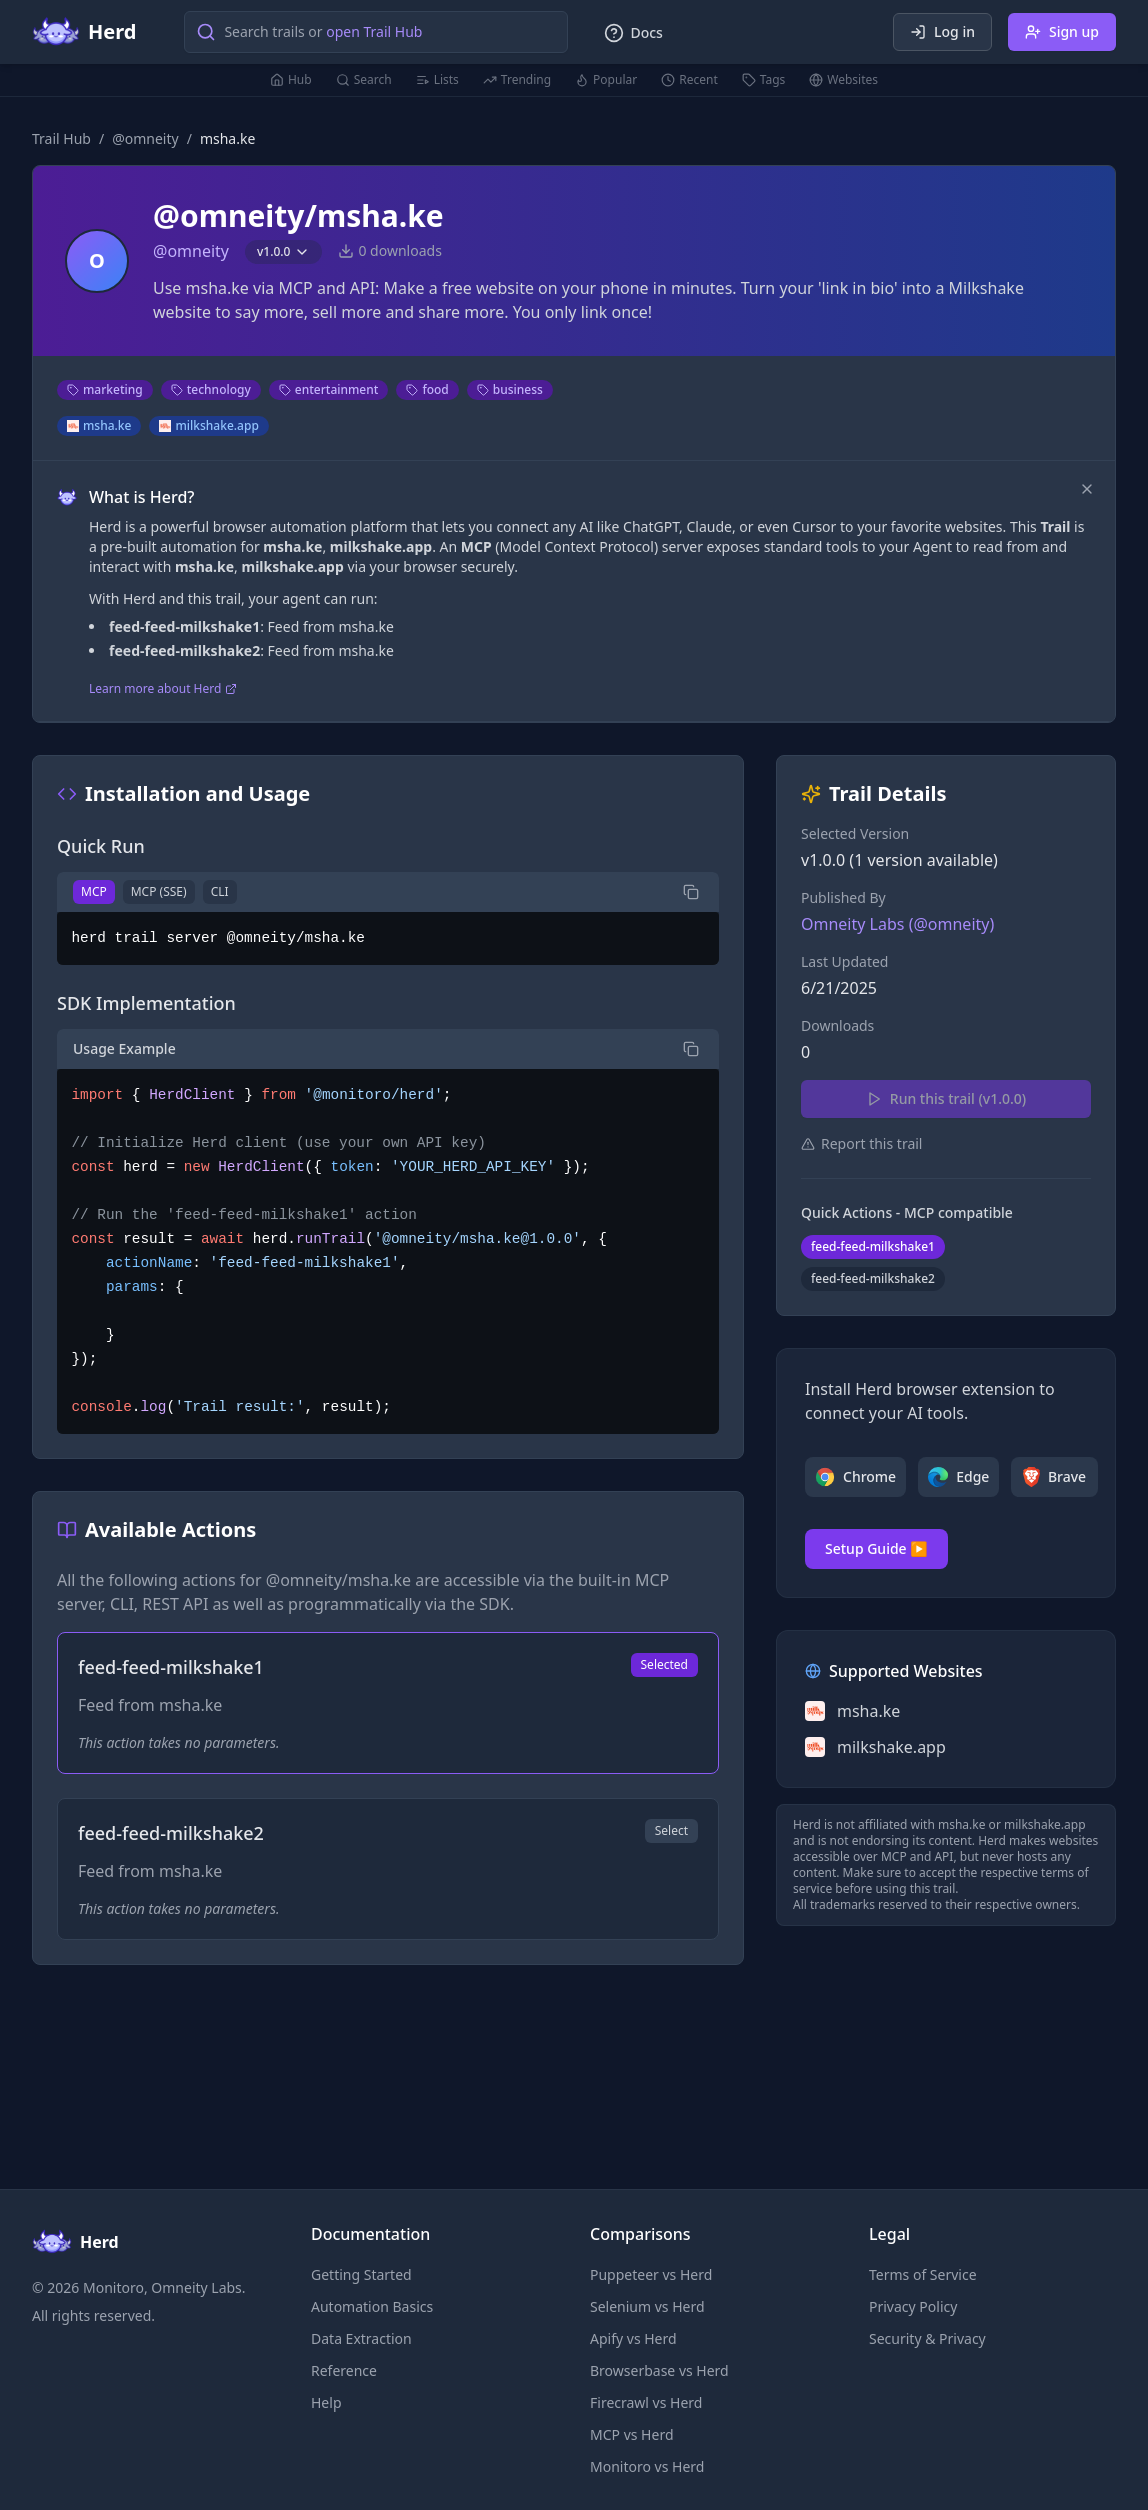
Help (326, 2402)
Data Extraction (361, 2338)
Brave (1054, 1477)
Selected (664, 1664)
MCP (94, 891)
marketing (105, 389)
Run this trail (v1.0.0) (946, 1098)
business (510, 389)
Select (671, 1830)
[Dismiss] (1087, 489)
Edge (958, 1477)
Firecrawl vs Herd (646, 2402)
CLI (220, 891)
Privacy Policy (913, 2306)
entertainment (329, 389)
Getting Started (361, 2274)
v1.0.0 (283, 251)
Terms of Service (923, 2274)
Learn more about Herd (163, 689)
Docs (633, 33)
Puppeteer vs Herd (651, 2274)
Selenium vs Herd (647, 2306)
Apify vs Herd (633, 2338)
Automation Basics (372, 2306)
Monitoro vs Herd (647, 2466)
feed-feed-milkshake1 (873, 1246)
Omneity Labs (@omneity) (897, 924)
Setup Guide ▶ (876, 1548)
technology (211, 389)
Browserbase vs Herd (659, 2370)
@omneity (145, 138)
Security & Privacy (927, 2338)
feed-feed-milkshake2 (873, 1278)
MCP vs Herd (632, 2434)
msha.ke (99, 425)
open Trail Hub (374, 31)
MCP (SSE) (159, 891)
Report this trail (861, 1143)
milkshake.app (208, 425)
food (427, 389)
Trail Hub (61, 138)
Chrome (855, 1477)
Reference (344, 2370)
